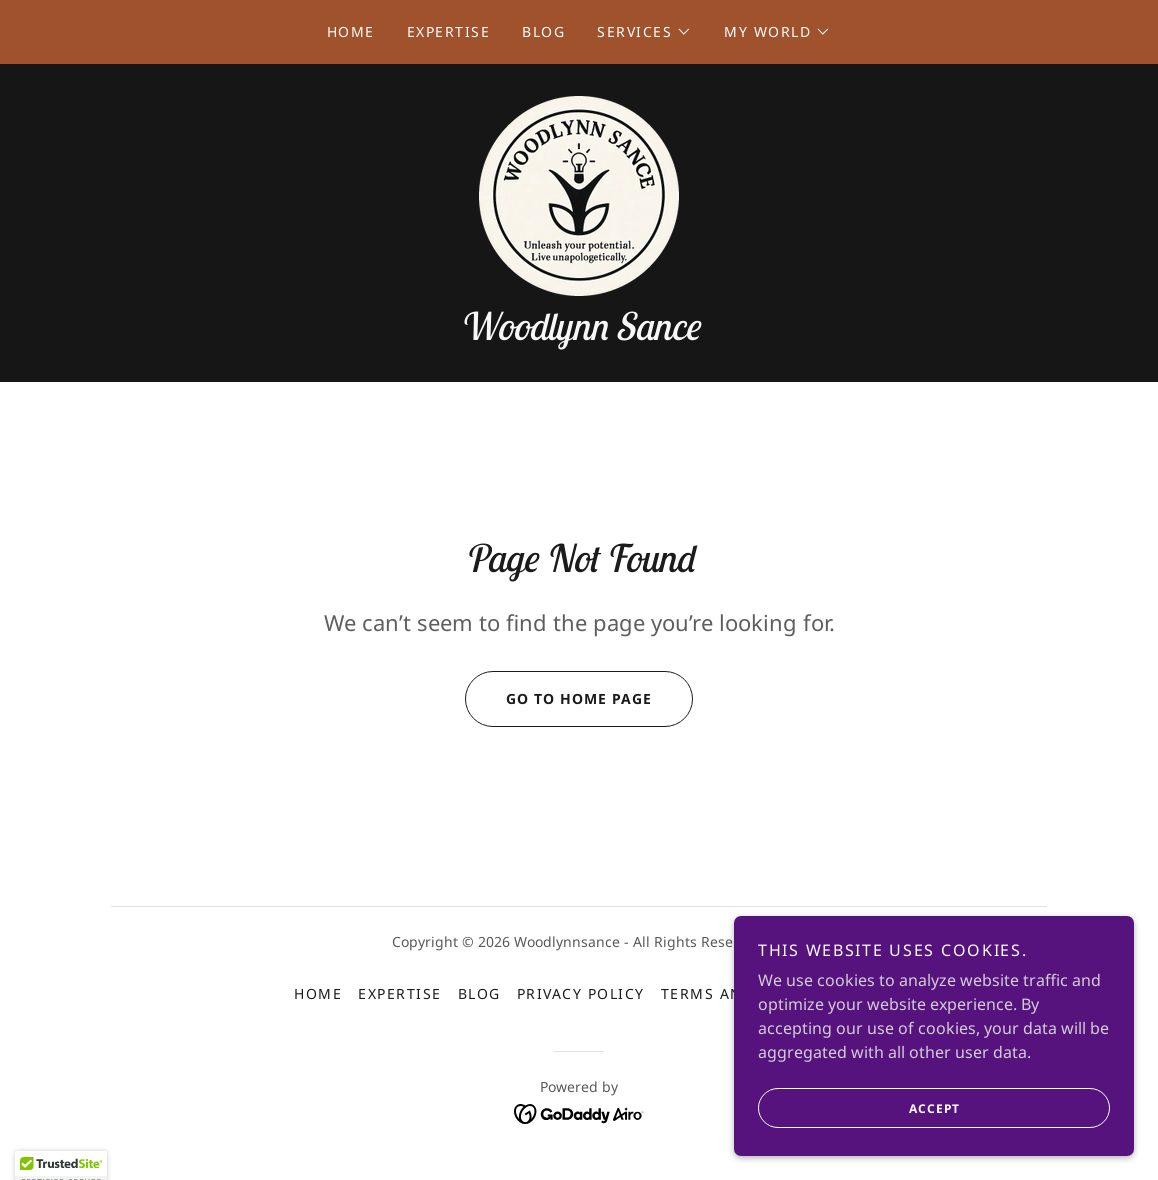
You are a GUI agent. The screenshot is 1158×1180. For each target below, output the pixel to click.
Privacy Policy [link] (581, 993)
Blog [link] (543, 31)
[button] (644, 32)
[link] (579, 194)
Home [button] (318, 993)
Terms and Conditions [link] (762, 993)
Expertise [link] (448, 31)
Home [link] (351, 31)
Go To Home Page (558, 699)
